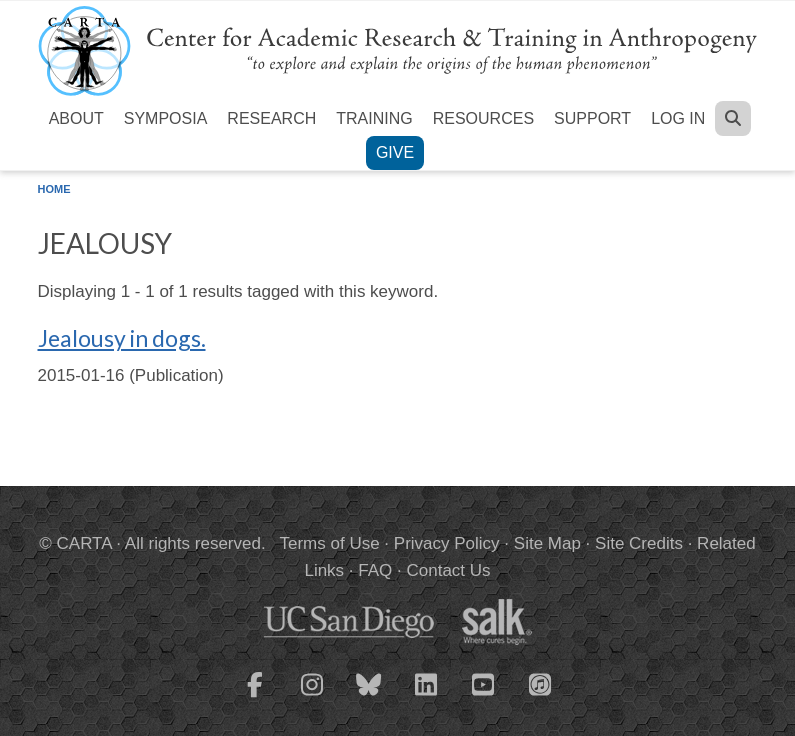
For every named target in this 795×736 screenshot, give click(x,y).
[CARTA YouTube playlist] (483, 697)
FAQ (375, 570)
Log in (678, 118)
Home (54, 189)
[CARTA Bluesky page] (369, 697)
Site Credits (639, 543)
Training (374, 118)
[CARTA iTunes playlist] (540, 683)
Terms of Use (330, 543)
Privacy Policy (447, 543)
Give (395, 152)
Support (592, 118)
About (76, 118)
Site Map (547, 543)
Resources (483, 118)
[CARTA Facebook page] (255, 697)
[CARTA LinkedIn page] (426, 697)
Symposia (166, 118)
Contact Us (448, 570)
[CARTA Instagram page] (312, 697)
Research (271, 118)
